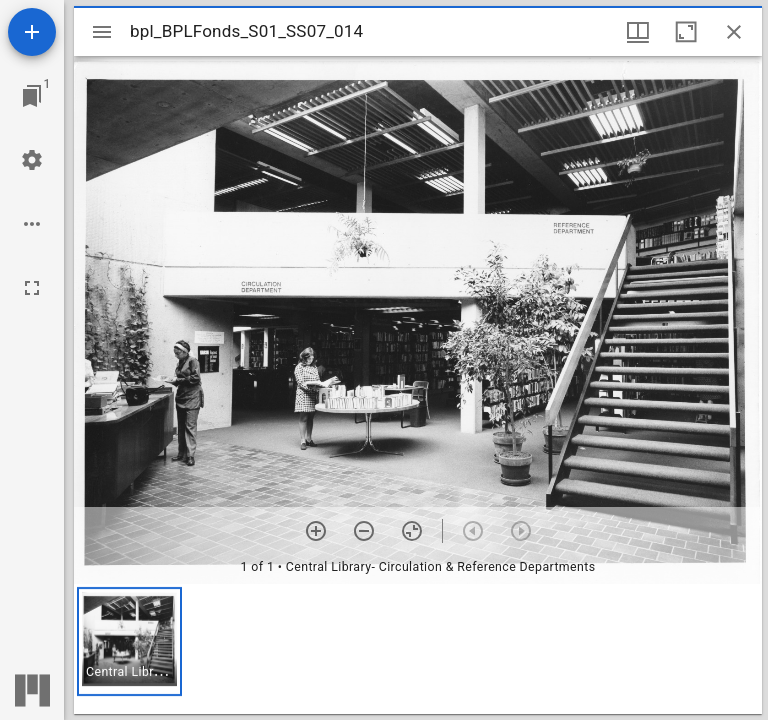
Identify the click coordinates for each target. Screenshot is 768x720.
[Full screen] (32, 288)
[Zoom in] (316, 531)
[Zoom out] (364, 531)
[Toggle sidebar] (102, 32)
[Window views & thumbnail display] (638, 32)
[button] (129, 641)
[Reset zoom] (412, 531)
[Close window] (734, 32)
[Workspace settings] (32, 160)
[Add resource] (32, 32)
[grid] (418, 649)
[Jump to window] (32, 96)
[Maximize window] (686, 32)
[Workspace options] (32, 224)
